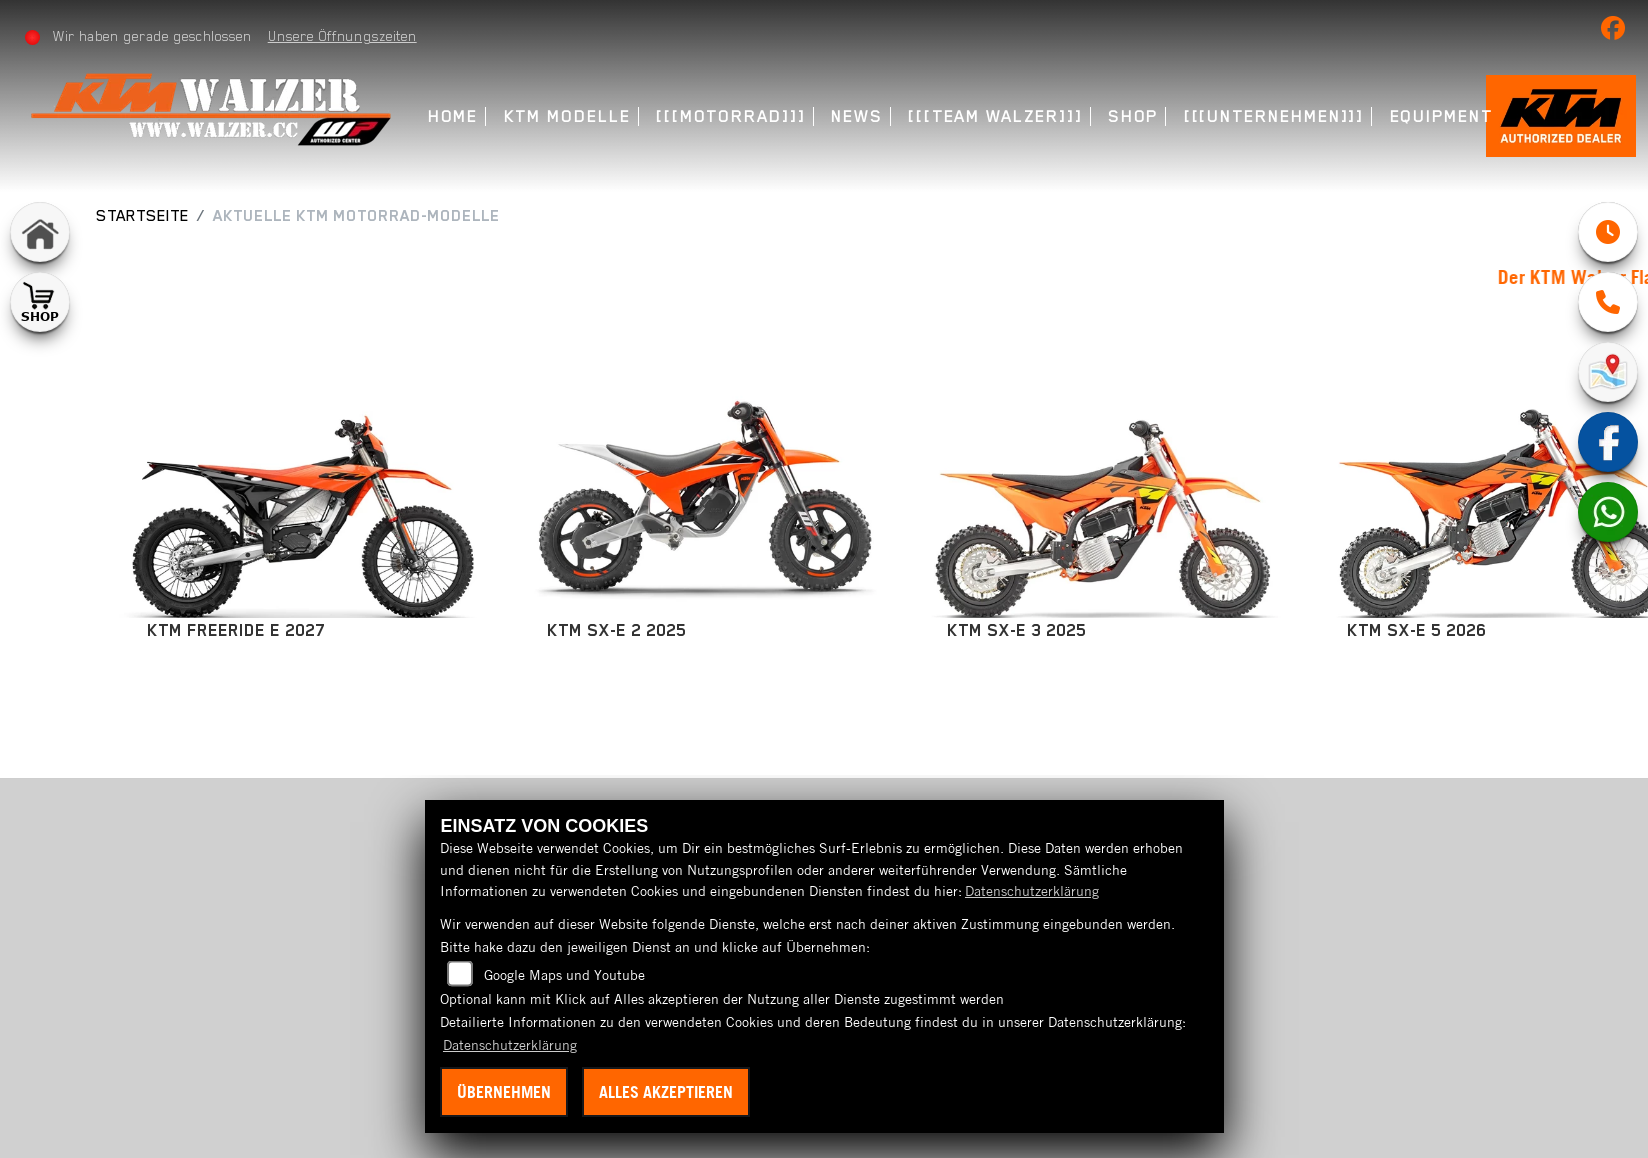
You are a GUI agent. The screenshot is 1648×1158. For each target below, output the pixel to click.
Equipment (1441, 116)
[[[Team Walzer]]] (995, 116)
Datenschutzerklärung (1032, 891)
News (857, 116)
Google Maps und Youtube (564, 975)
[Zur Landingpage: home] (40, 232)
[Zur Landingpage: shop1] (40, 302)
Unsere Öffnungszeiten (342, 36)
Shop (1133, 116)
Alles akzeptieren (666, 1092)
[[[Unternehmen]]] (1274, 116)
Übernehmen (504, 1092)
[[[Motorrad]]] (731, 116)
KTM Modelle (567, 116)
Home (453, 116)
